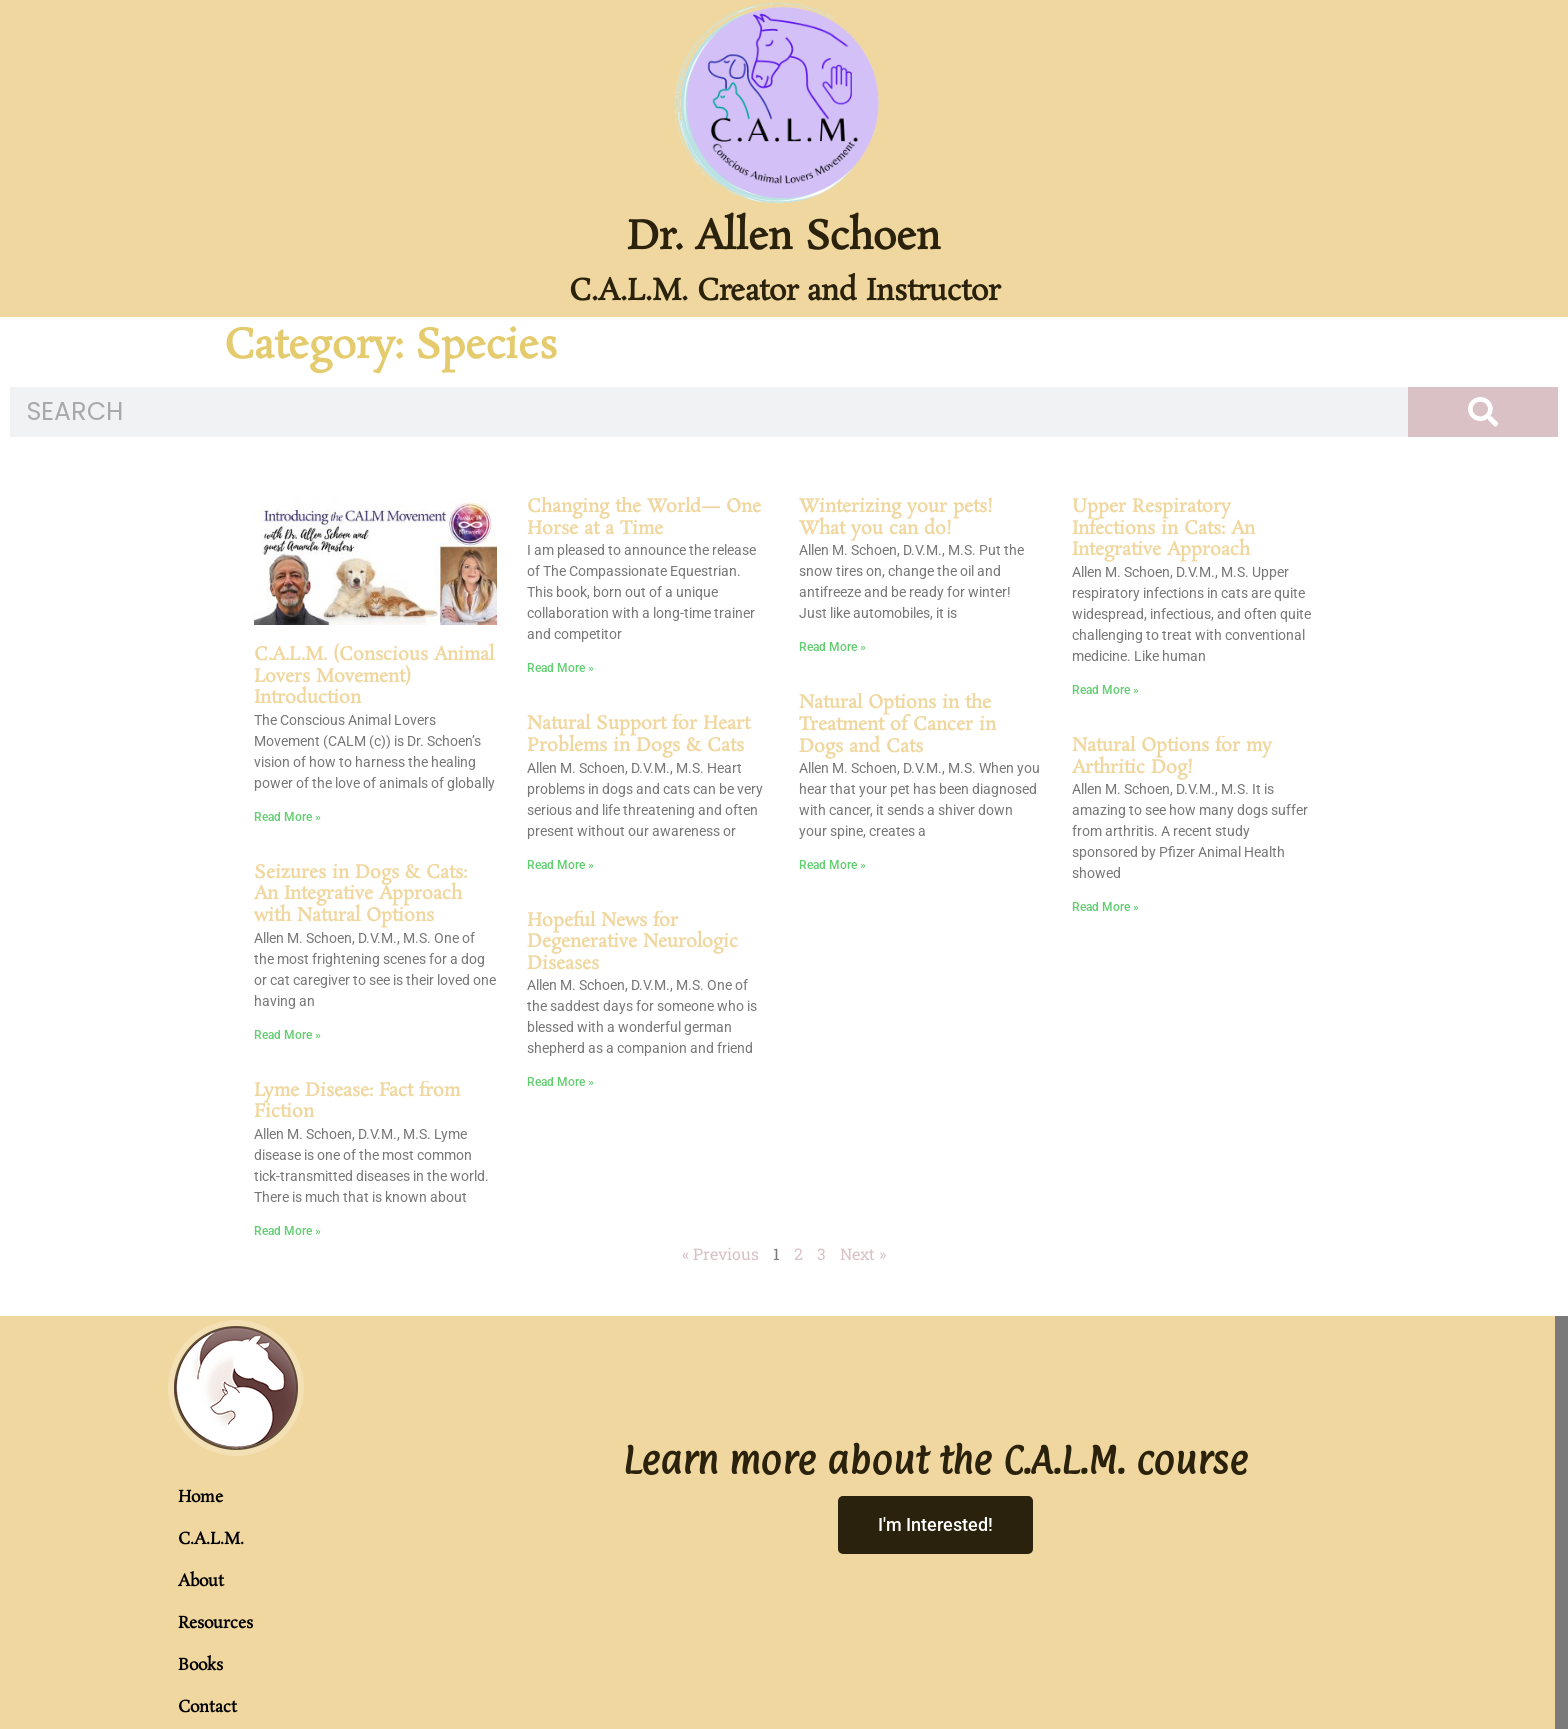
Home (200, 1497)
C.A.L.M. (211, 1539)
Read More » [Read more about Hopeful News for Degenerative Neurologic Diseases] (560, 1082)
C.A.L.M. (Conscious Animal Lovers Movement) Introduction (374, 676)
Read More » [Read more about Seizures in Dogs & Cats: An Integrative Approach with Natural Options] (287, 1035)
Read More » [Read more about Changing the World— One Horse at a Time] (560, 668)
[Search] (1483, 412)
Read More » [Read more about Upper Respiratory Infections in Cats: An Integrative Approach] (1105, 690)
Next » (863, 1253)
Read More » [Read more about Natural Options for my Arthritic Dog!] (1105, 907)
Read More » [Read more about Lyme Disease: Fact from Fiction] (287, 1231)
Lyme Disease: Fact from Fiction (357, 1102)
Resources (215, 1623)
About (201, 1581)
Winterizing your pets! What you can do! (896, 518)
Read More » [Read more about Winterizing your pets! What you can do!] (832, 647)
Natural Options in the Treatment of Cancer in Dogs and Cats (897, 724)
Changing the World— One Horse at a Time (644, 518)
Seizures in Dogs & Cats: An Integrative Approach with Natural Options (360, 894)
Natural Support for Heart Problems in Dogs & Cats (638, 735)
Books (200, 1665)
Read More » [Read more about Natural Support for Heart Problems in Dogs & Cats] (560, 865)
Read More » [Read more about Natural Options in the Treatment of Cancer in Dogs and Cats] (832, 865)
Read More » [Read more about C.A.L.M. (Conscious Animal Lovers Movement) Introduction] (287, 817)
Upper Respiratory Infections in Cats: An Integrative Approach (1163, 528)
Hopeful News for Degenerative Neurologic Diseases (632, 942)
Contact (207, 1707)
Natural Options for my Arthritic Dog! (1172, 757)
